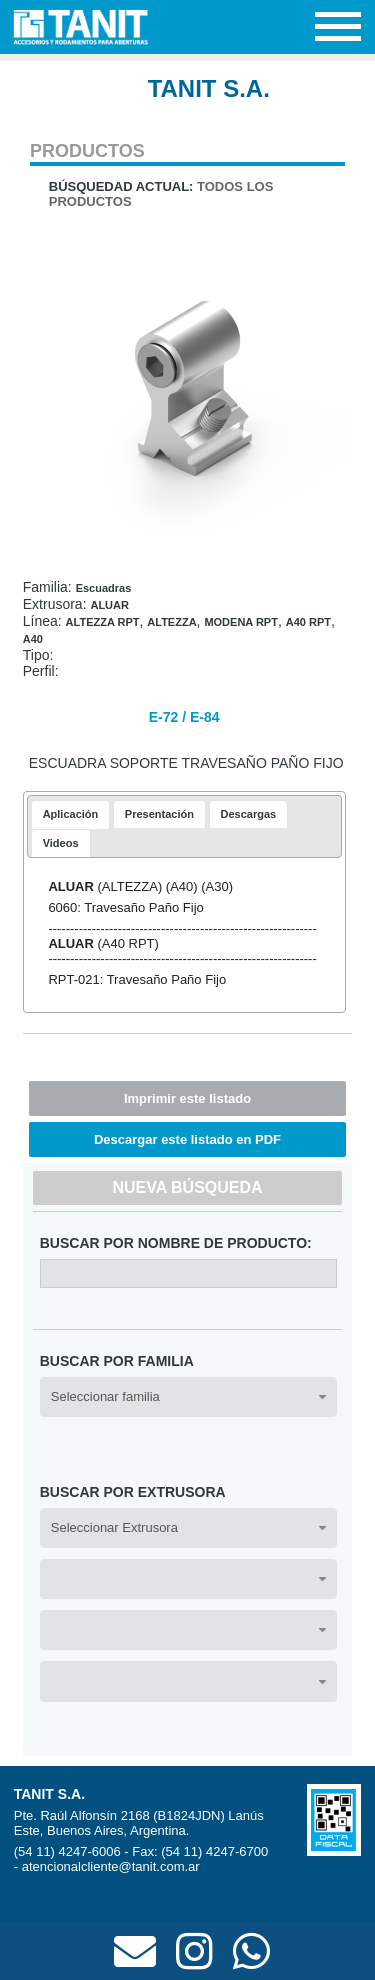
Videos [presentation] (61, 843)
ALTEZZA (171, 622)
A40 (33, 639)
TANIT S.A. (209, 88)
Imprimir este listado (187, 1098)
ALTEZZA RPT (103, 622)
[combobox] (189, 1397)
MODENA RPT (241, 622)
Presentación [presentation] (159, 814)
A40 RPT (308, 622)
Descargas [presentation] (249, 814)
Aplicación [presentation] (71, 814)
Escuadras (104, 588)
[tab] (71, 814)
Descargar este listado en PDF (187, 1139)
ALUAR (109, 605)
